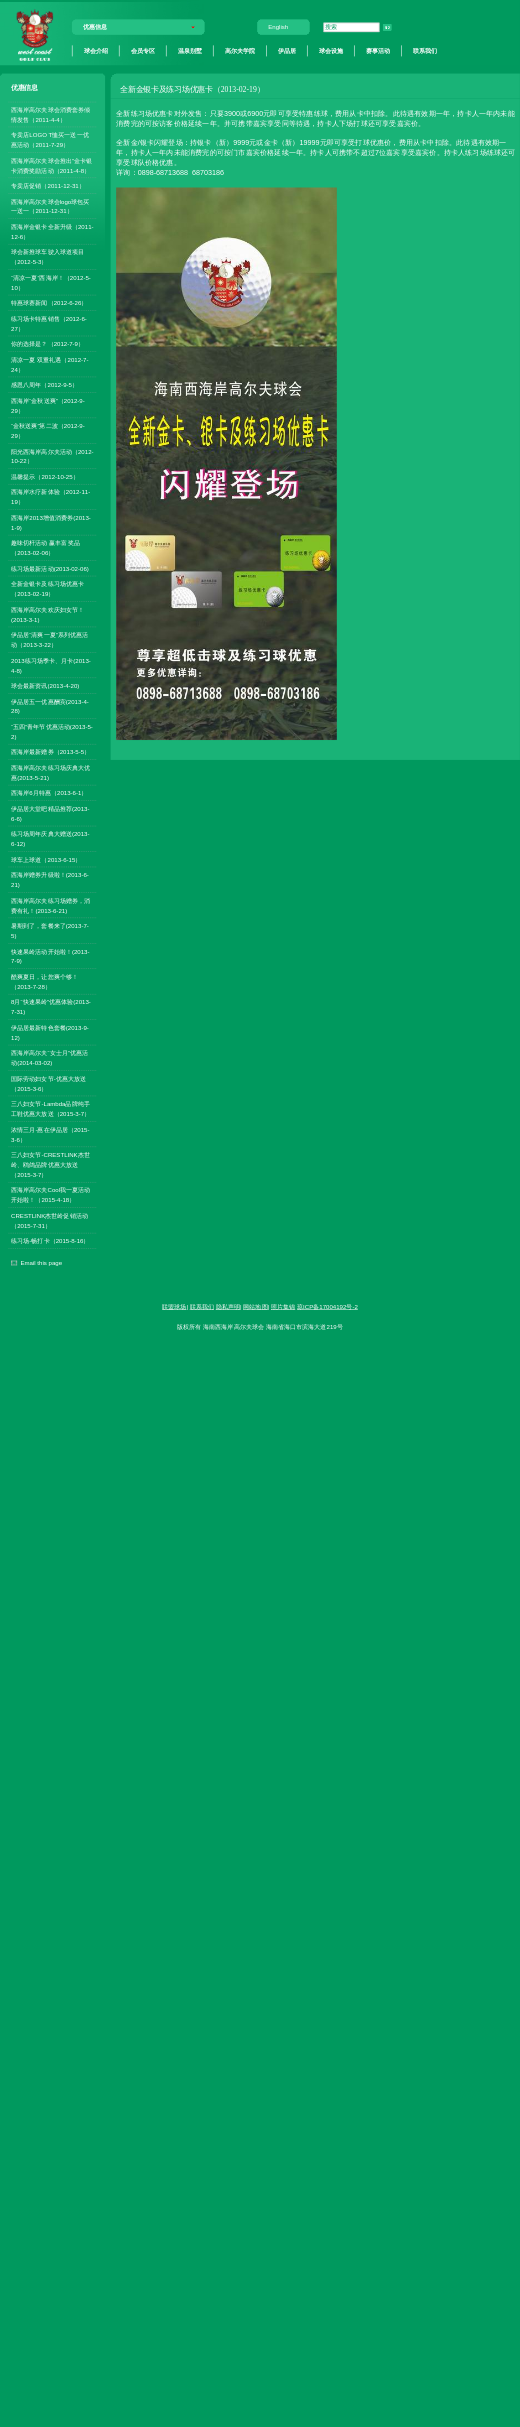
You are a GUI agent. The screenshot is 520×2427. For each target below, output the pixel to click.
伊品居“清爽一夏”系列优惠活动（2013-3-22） (49, 639)
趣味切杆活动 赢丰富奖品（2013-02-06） (45, 548)
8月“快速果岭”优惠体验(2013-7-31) (51, 1007)
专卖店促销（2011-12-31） (48, 185)
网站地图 (255, 1306)
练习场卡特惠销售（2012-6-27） (49, 323)
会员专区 (143, 50)
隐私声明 (228, 1306)
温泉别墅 (190, 50)
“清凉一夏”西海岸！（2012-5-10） (51, 282)
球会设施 (331, 50)
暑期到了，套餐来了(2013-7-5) (50, 930)
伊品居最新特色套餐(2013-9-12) (50, 1032)
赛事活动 (378, 50)
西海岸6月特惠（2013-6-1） (49, 793)
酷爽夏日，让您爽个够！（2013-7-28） (44, 981)
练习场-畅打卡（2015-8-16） (50, 1241)
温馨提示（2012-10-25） (45, 476)
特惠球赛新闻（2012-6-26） (49, 303)
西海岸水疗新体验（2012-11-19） (50, 497)
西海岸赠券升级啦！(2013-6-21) (50, 879)
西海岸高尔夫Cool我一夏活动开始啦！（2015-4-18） (50, 1195)
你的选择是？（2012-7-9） (47, 343)
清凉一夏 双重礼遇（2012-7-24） (49, 364)
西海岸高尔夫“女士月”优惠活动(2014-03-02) (49, 1058)
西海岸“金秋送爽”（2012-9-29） (48, 405)
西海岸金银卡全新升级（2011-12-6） (52, 231)
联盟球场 (174, 1306)
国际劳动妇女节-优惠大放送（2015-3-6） (48, 1083)
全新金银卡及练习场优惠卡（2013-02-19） (47, 589)
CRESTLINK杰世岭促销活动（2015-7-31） (49, 1220)
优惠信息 (95, 27)
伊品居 (287, 50)
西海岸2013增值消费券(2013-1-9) (51, 522)
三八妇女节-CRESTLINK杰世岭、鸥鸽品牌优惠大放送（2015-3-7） (50, 1164)
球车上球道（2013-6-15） (46, 859)
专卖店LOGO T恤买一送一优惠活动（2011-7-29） (50, 139)
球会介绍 (96, 50)
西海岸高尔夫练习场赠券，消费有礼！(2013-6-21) (50, 905)
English (278, 27)
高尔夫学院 (240, 50)
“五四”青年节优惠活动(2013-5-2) (52, 731)
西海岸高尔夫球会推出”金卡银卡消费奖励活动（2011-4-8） (51, 165)
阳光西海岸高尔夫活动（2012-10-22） (52, 456)
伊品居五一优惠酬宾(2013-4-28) (50, 706)
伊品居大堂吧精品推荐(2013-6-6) (50, 813)
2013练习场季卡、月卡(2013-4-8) (51, 665)
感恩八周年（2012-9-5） (44, 384)
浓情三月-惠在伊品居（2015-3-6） (50, 1134)
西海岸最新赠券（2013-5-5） (50, 752)
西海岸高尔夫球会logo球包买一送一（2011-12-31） (50, 206)
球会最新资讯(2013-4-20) (45, 685)
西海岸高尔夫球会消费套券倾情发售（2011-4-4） (50, 114)
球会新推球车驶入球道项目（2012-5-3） (47, 257)
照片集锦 (283, 1306)
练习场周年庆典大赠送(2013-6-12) (50, 839)
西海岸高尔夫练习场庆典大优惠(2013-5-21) (50, 772)
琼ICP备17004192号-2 (327, 1306)
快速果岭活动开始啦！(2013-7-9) (50, 956)
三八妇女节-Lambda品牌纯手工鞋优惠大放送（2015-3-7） (50, 1108)
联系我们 (425, 50)
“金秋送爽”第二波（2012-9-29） (48, 430)
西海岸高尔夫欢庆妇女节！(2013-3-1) (47, 614)
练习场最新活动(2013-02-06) (50, 568)
